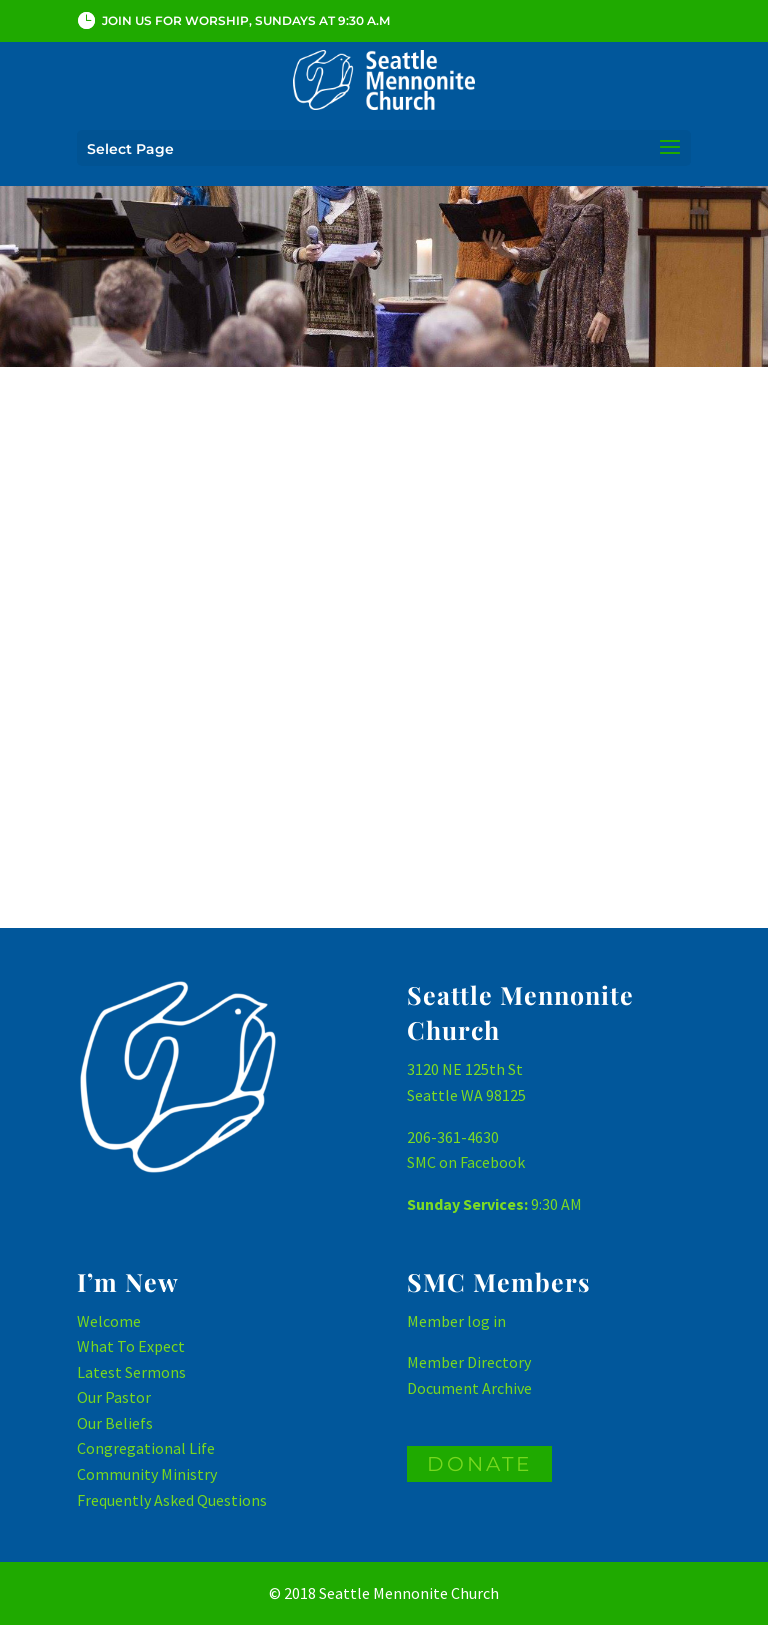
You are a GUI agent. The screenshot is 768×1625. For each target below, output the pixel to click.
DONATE (479, 1464)
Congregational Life (146, 1448)
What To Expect (131, 1346)
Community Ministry (147, 1474)
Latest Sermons (131, 1372)
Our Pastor (114, 1397)
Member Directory (469, 1362)
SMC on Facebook (466, 1162)
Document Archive (469, 1388)
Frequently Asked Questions (172, 1500)
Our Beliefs (115, 1423)
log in (486, 1321)
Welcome (109, 1321)
